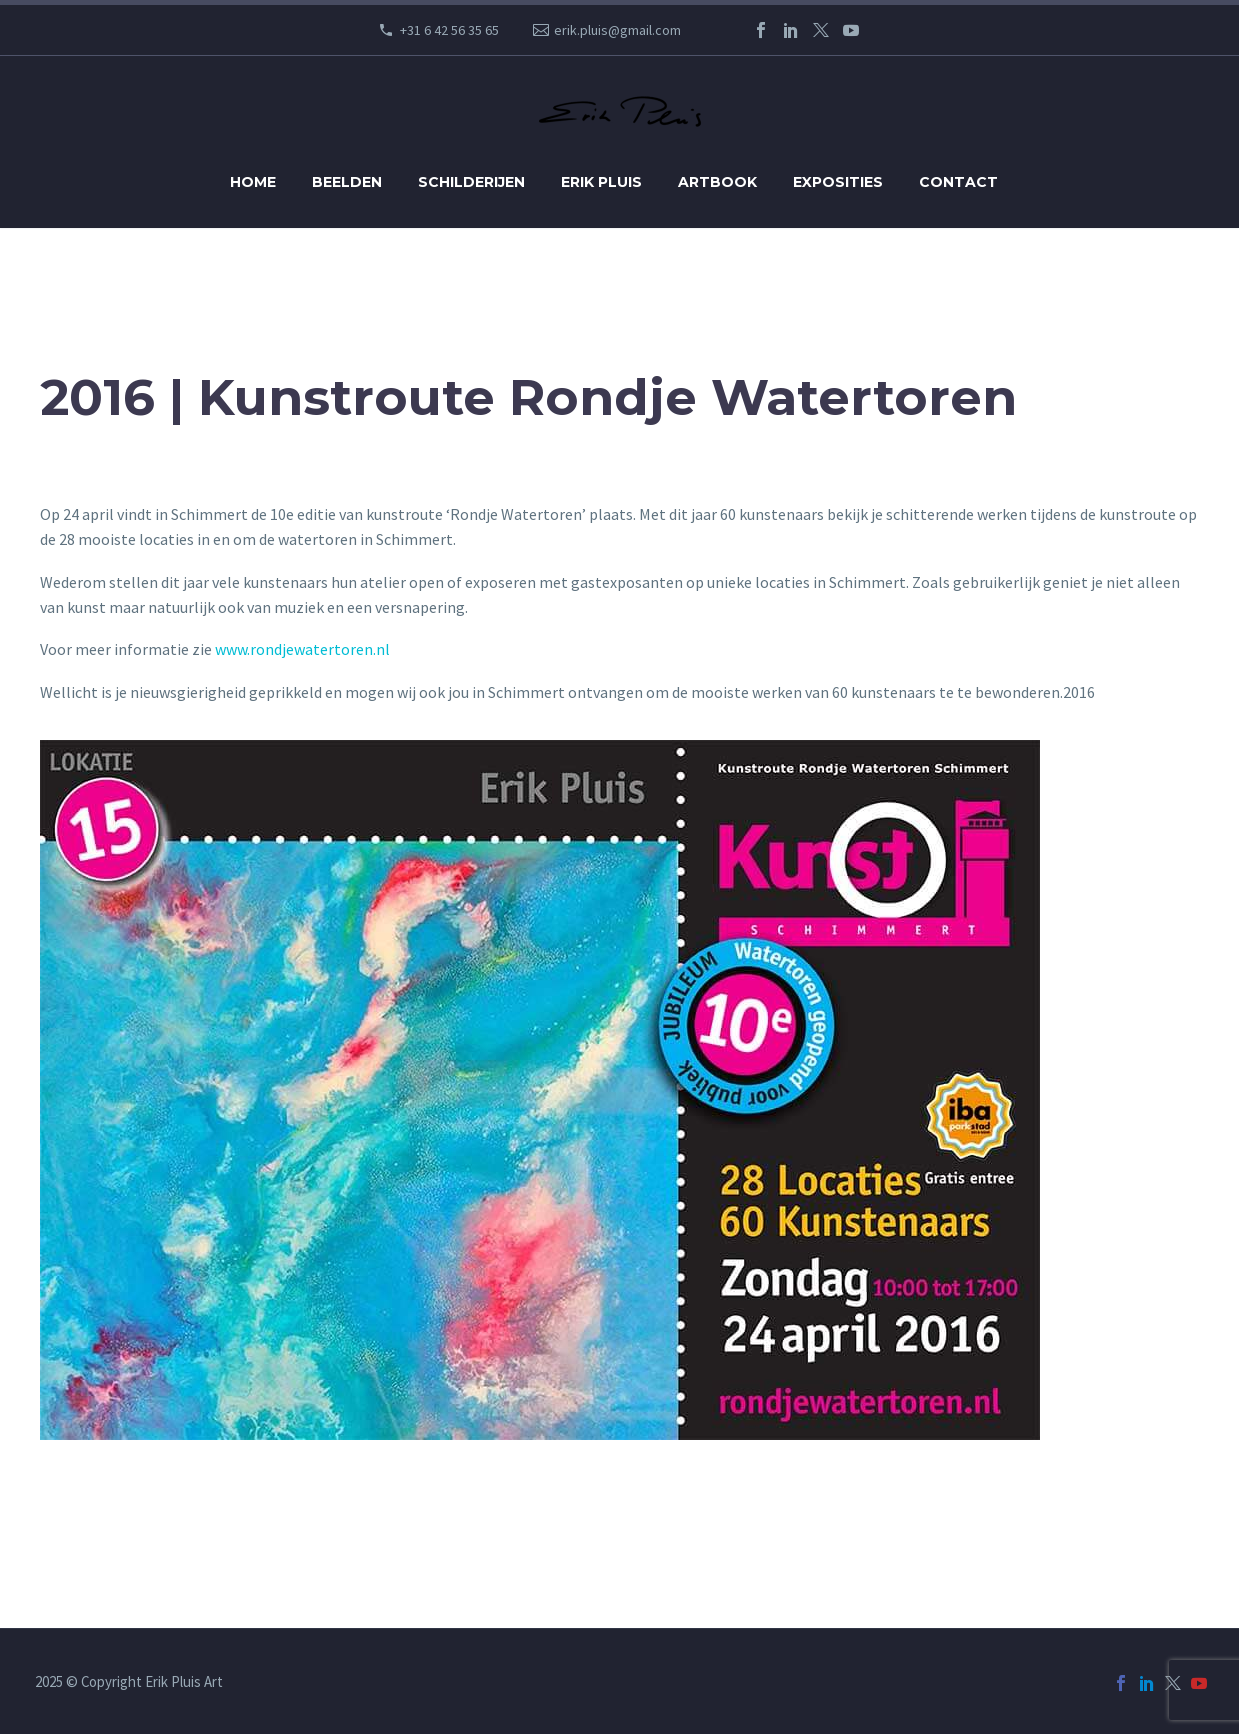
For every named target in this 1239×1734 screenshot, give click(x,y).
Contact (958, 182)
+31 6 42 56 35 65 (449, 30)
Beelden (347, 182)
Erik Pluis (601, 182)
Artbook (717, 182)
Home (253, 182)
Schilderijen (471, 182)
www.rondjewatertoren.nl (302, 649)
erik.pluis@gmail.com (617, 30)
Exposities (838, 182)
